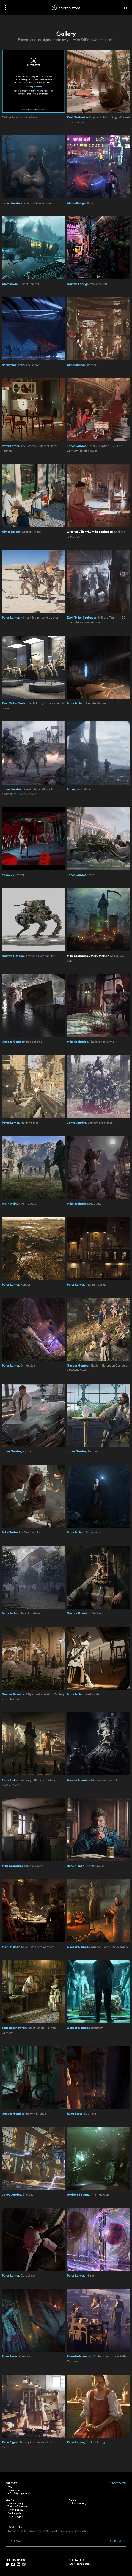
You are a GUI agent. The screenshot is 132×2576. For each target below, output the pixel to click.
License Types (15, 2516)
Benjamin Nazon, (14, 365)
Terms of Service (17, 2506)
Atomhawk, (10, 284)
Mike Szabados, (78, 1041)
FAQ (9, 2486)
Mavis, (72, 789)
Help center (14, 2490)
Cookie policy (15, 2513)
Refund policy (15, 2509)
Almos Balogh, (77, 203)
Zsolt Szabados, (78, 117)
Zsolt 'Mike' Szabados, (82, 617)
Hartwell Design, (13, 956)
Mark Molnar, (76, 703)
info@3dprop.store (18, 2493)
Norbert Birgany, (79, 2194)
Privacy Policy (15, 2503)
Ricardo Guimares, (80, 2356)
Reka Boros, (75, 2113)
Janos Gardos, (12, 203)
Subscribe (117, 2540)
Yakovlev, (9, 875)
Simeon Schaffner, (14, 2028)
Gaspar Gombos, (14, 1041)
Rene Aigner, (76, 1866)
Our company (79, 2503)
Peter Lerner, (11, 446)
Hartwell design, (78, 284)
